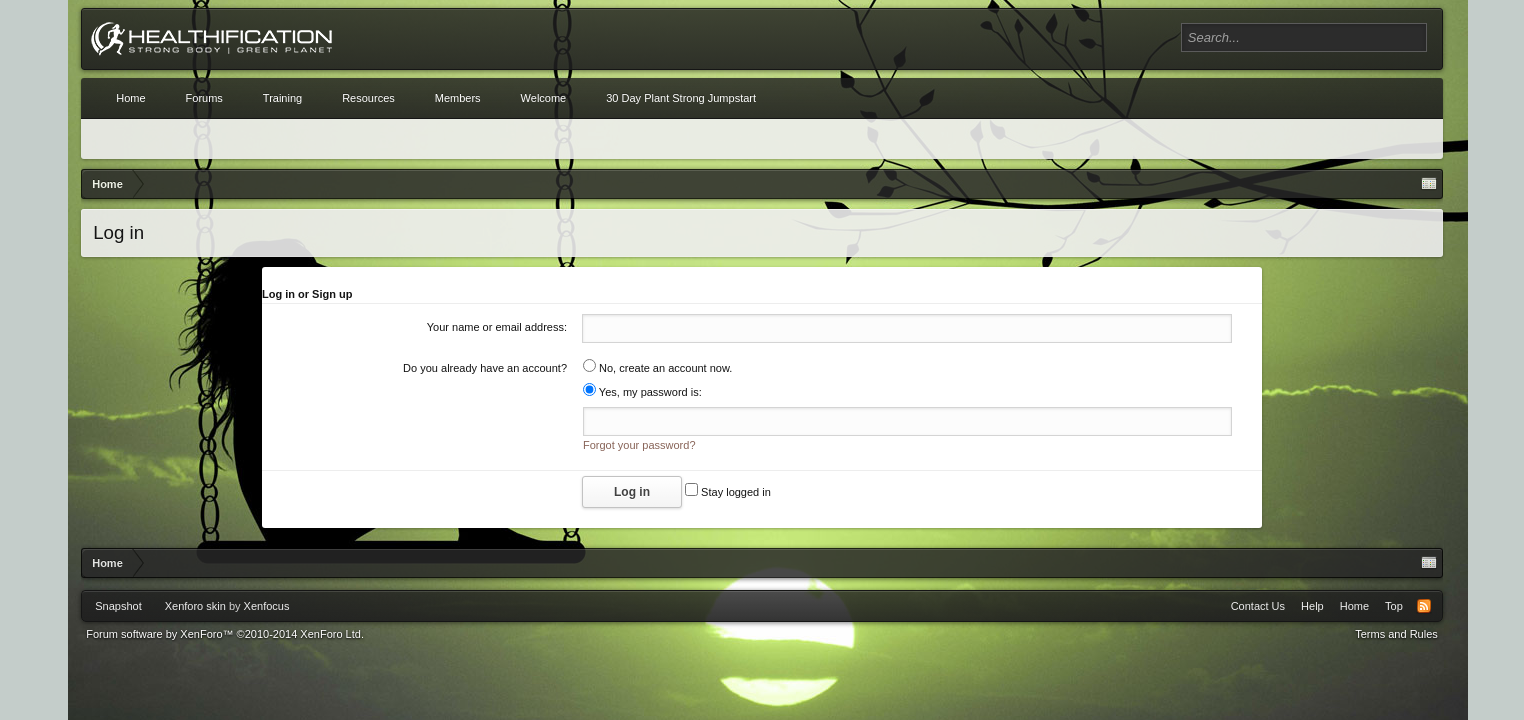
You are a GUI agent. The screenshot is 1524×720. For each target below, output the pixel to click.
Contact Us (1258, 606)
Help (1312, 606)
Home (130, 98)
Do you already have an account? (485, 368)
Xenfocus (267, 606)
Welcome (544, 98)
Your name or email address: (497, 327)
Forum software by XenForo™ (225, 634)
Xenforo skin (195, 606)
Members (458, 98)
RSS (1424, 606)
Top (1394, 606)
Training (282, 98)
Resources (368, 98)
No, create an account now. (657, 368)
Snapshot (118, 606)
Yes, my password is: (642, 392)
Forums (204, 98)
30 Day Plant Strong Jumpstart (681, 98)
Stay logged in (728, 492)
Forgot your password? (639, 445)
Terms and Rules (1396, 634)
